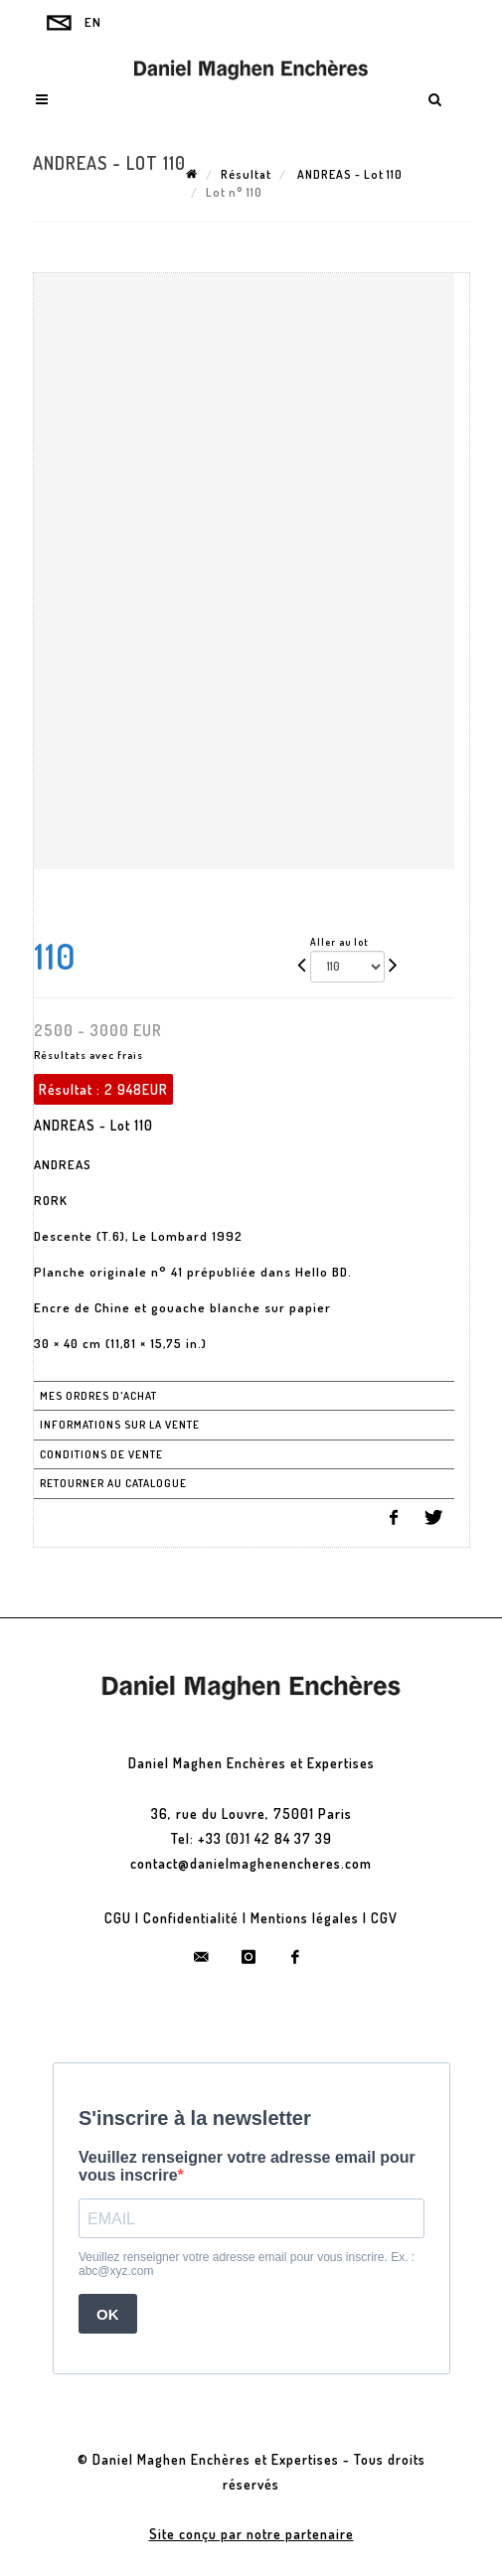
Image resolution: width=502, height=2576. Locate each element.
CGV (384, 1917)
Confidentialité (191, 1917)
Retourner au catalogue (113, 1483)
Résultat (246, 174)
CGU (117, 1917)
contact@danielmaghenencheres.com (251, 1863)
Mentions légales (305, 1917)
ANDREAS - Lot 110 (348, 174)
